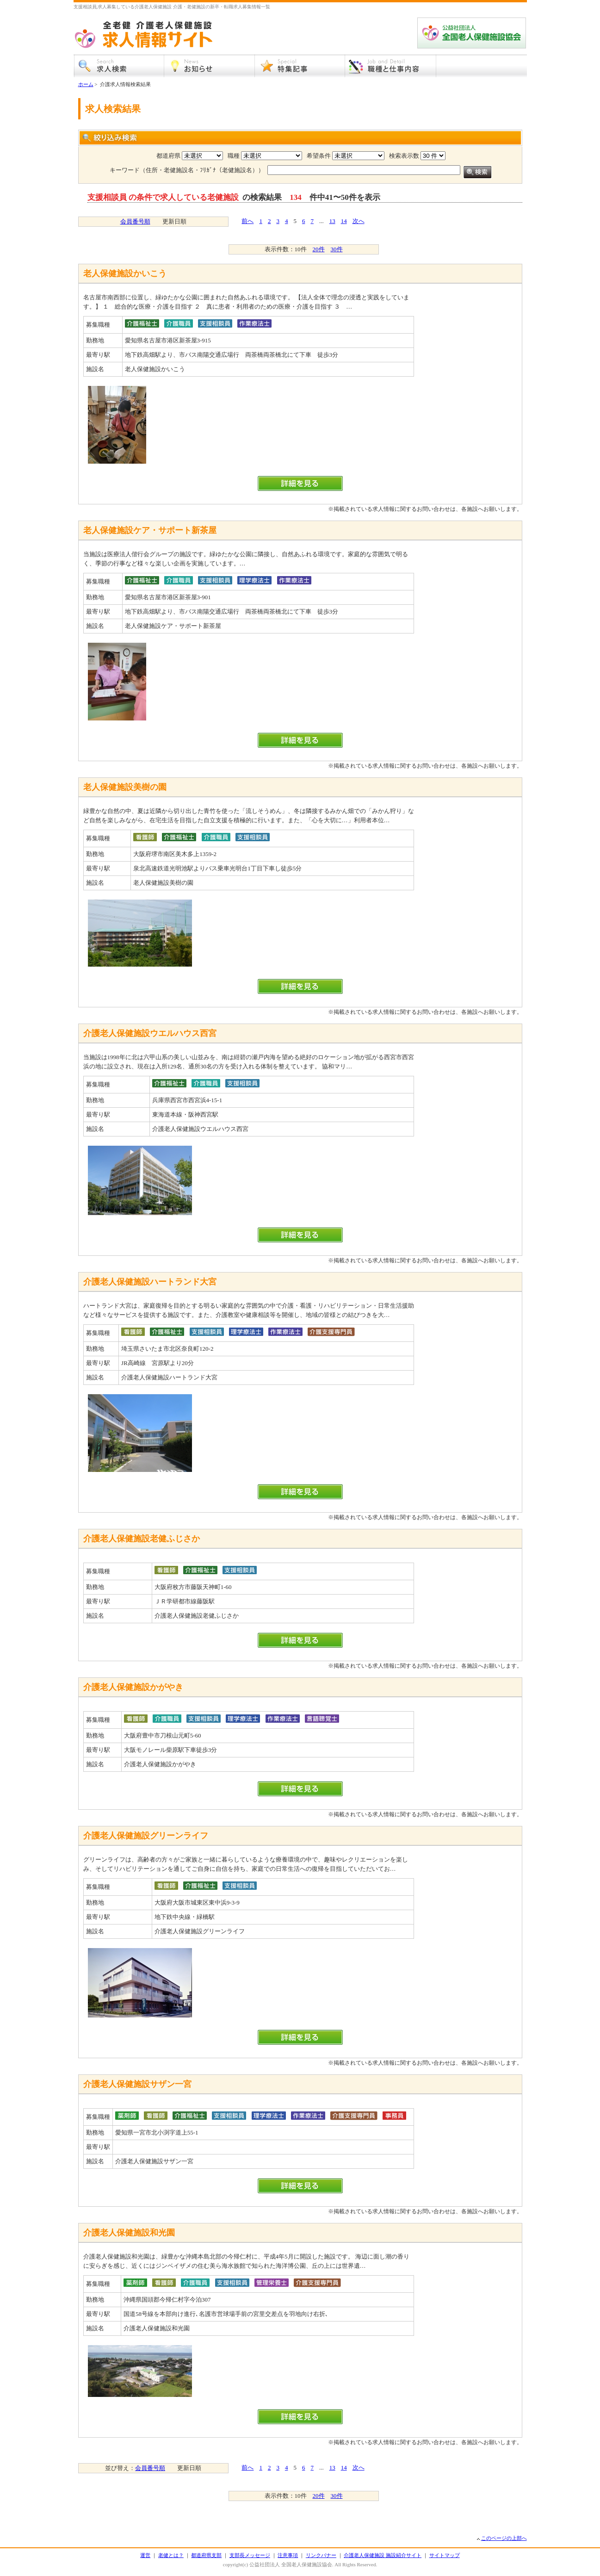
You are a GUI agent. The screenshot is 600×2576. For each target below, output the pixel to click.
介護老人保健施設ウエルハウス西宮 (149, 1033)
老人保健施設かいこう (125, 273)
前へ (247, 220)
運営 (145, 2555)
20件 (319, 249)
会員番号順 (135, 221)
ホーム (85, 84)
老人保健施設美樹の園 (125, 787)
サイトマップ (444, 2555)
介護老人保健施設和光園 (129, 2232)
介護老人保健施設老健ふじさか (141, 1538)
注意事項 (288, 2555)
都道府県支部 (206, 2555)
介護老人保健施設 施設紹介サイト (382, 2555)
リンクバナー (321, 2555)
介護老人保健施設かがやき (133, 1687)
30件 (337, 249)
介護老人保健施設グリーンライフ (145, 1835)
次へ (359, 220)
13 (332, 220)
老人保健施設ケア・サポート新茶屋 (149, 530)
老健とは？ (171, 2555)
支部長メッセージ (249, 2555)
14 (344, 220)
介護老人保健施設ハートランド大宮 (149, 1281)
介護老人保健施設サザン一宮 (137, 2084)
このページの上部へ (504, 2538)
